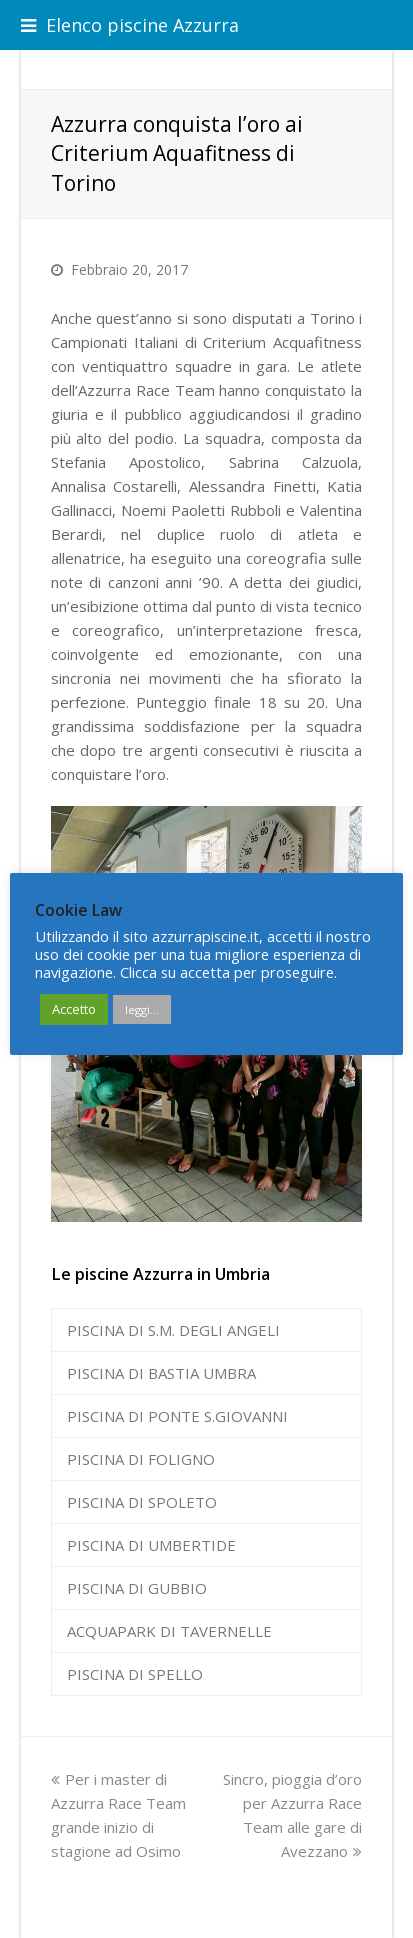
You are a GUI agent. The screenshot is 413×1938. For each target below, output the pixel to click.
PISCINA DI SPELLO (135, 1674)
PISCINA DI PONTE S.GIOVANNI (177, 1416)
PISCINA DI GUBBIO (137, 1588)
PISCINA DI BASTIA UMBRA (161, 1373)
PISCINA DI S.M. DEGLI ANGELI (173, 1330)
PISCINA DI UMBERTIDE (151, 1545)
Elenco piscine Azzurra (130, 25)
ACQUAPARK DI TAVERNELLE (169, 1631)
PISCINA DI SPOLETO (142, 1502)
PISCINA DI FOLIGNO (141, 1459)
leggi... (142, 1009)
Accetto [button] (74, 1009)
